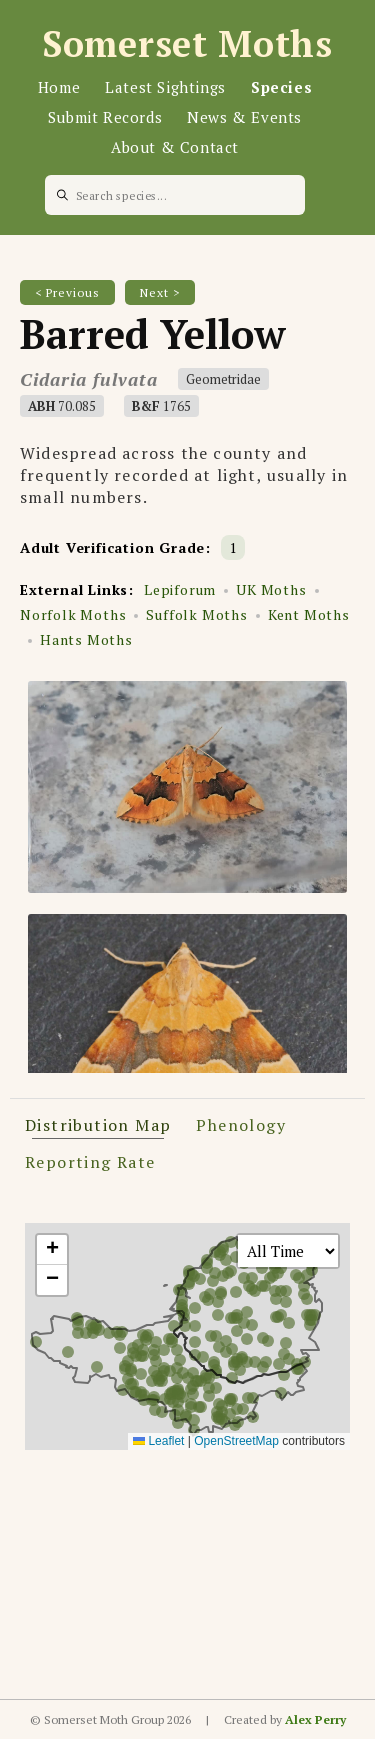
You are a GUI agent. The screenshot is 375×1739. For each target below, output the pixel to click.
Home (59, 87)
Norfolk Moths (73, 614)
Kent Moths (309, 614)
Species (281, 87)
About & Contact (175, 147)
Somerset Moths (187, 43)
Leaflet (158, 1441)
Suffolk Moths (196, 614)
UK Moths (271, 589)
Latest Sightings (165, 87)
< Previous (67, 292)
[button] (52, 1250)
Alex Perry (315, 1719)
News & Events (244, 117)
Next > (160, 292)
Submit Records (105, 117)
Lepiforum (180, 589)
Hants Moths (86, 639)
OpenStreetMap (236, 1441)
